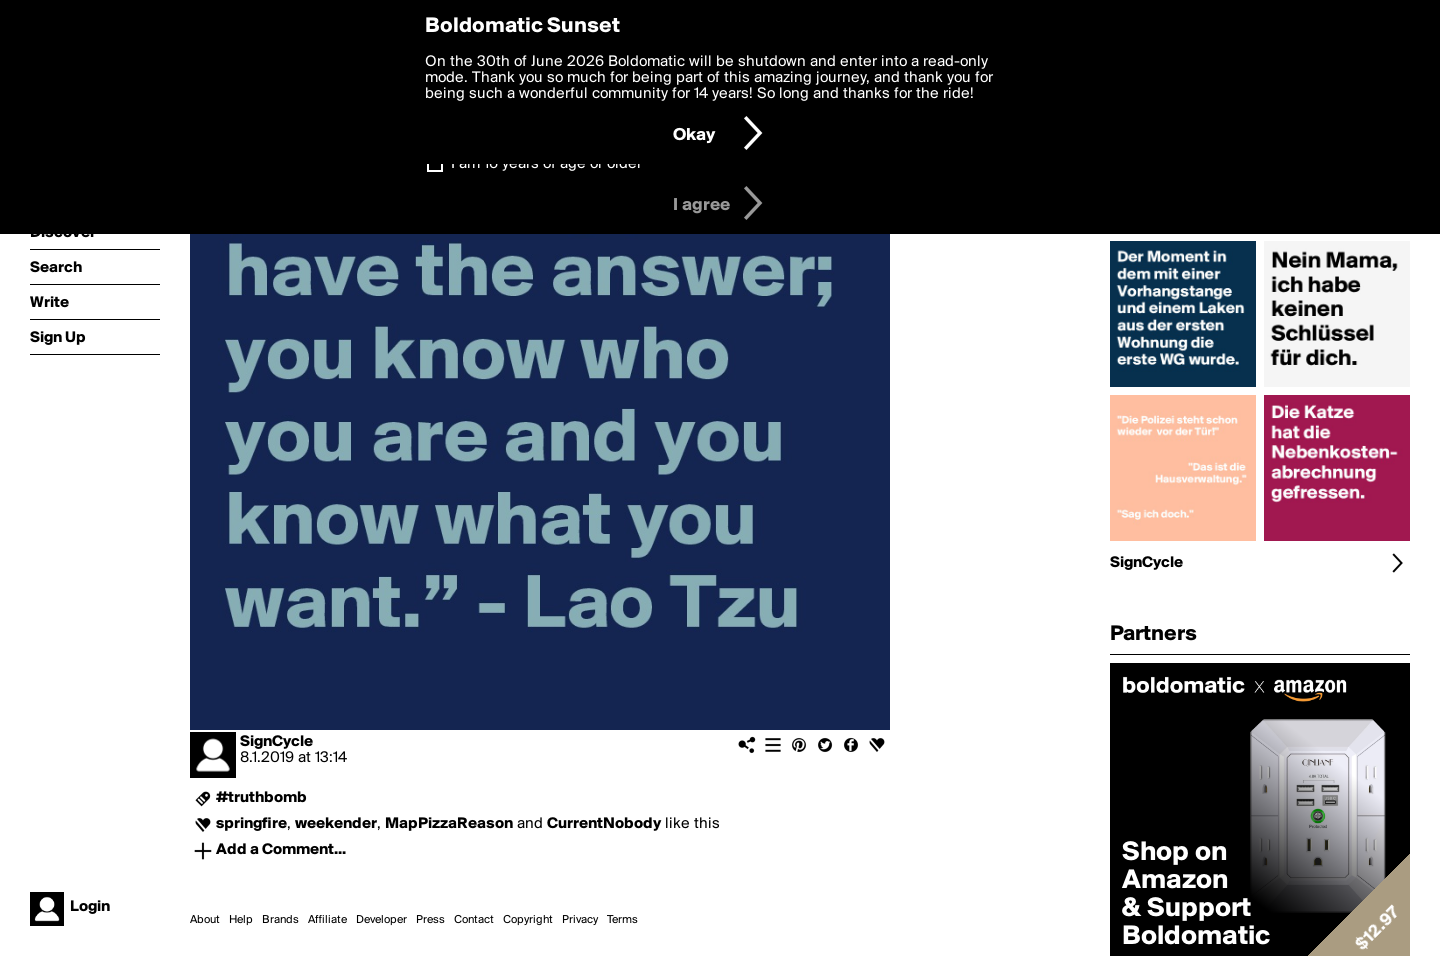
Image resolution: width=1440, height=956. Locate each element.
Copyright (528, 920)
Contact (474, 920)
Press (430, 920)
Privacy (580, 920)
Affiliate (327, 920)
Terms (622, 920)
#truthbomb (261, 798)
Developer (381, 920)
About (205, 920)
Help (241, 920)
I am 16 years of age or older (546, 164)
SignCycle (276, 742)
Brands (280, 920)
